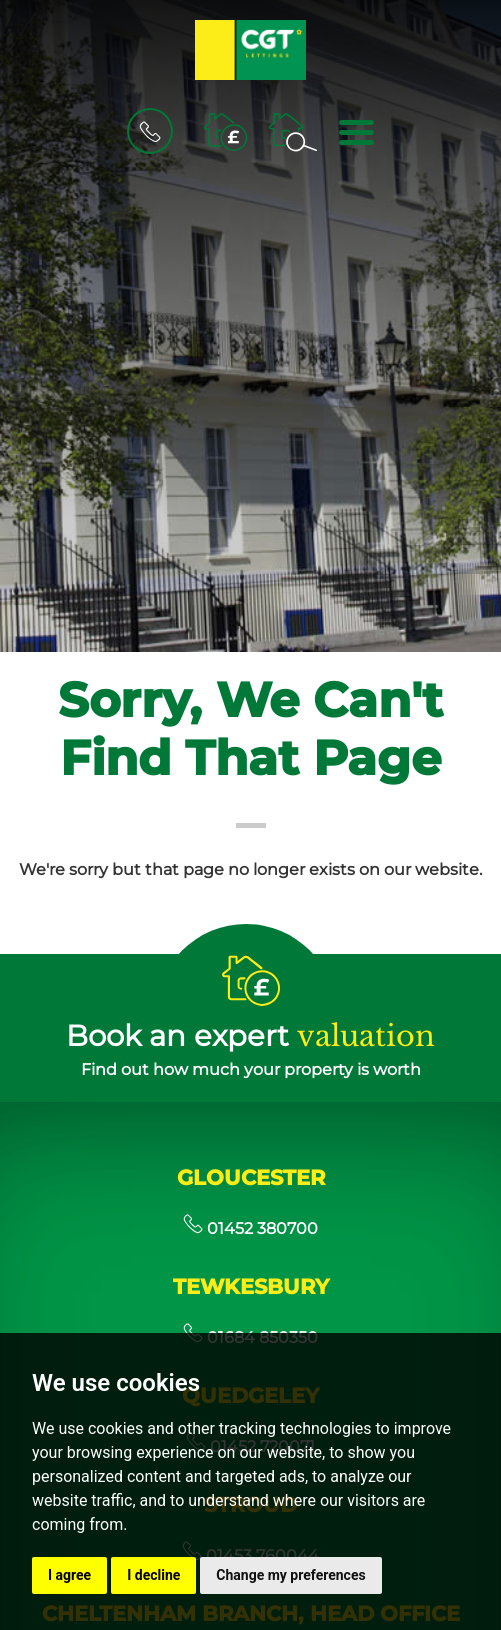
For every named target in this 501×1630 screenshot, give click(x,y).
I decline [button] (153, 1575)
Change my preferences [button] (290, 1575)
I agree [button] (69, 1575)
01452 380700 (250, 1228)
